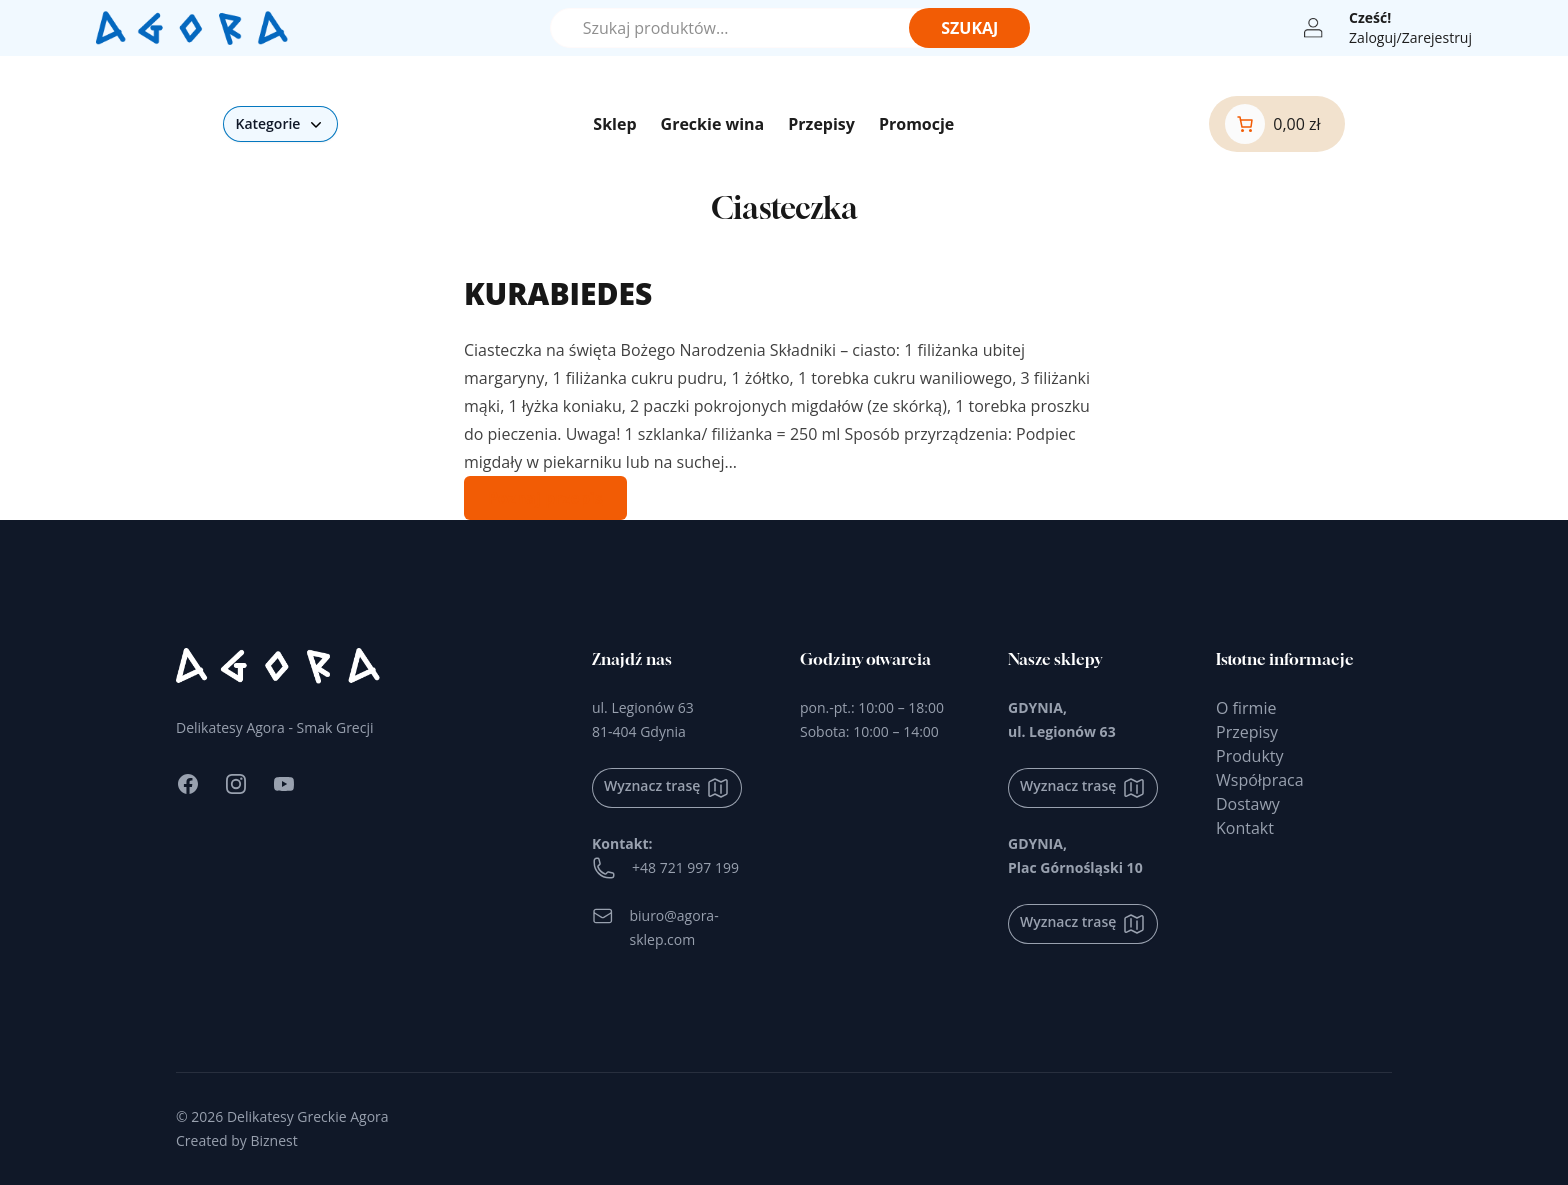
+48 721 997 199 (665, 868)
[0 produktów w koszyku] (1272, 124)
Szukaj (969, 28)
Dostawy (1248, 804)
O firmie (1246, 708)
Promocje (916, 124)
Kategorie (280, 124)
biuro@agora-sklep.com (655, 926)
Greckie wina (713, 124)
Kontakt (1245, 828)
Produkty (1250, 756)
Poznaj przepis (545, 498)
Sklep (614, 124)
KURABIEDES (558, 293)
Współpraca (1260, 780)
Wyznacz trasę (667, 788)
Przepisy (821, 124)
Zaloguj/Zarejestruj (1410, 37)
